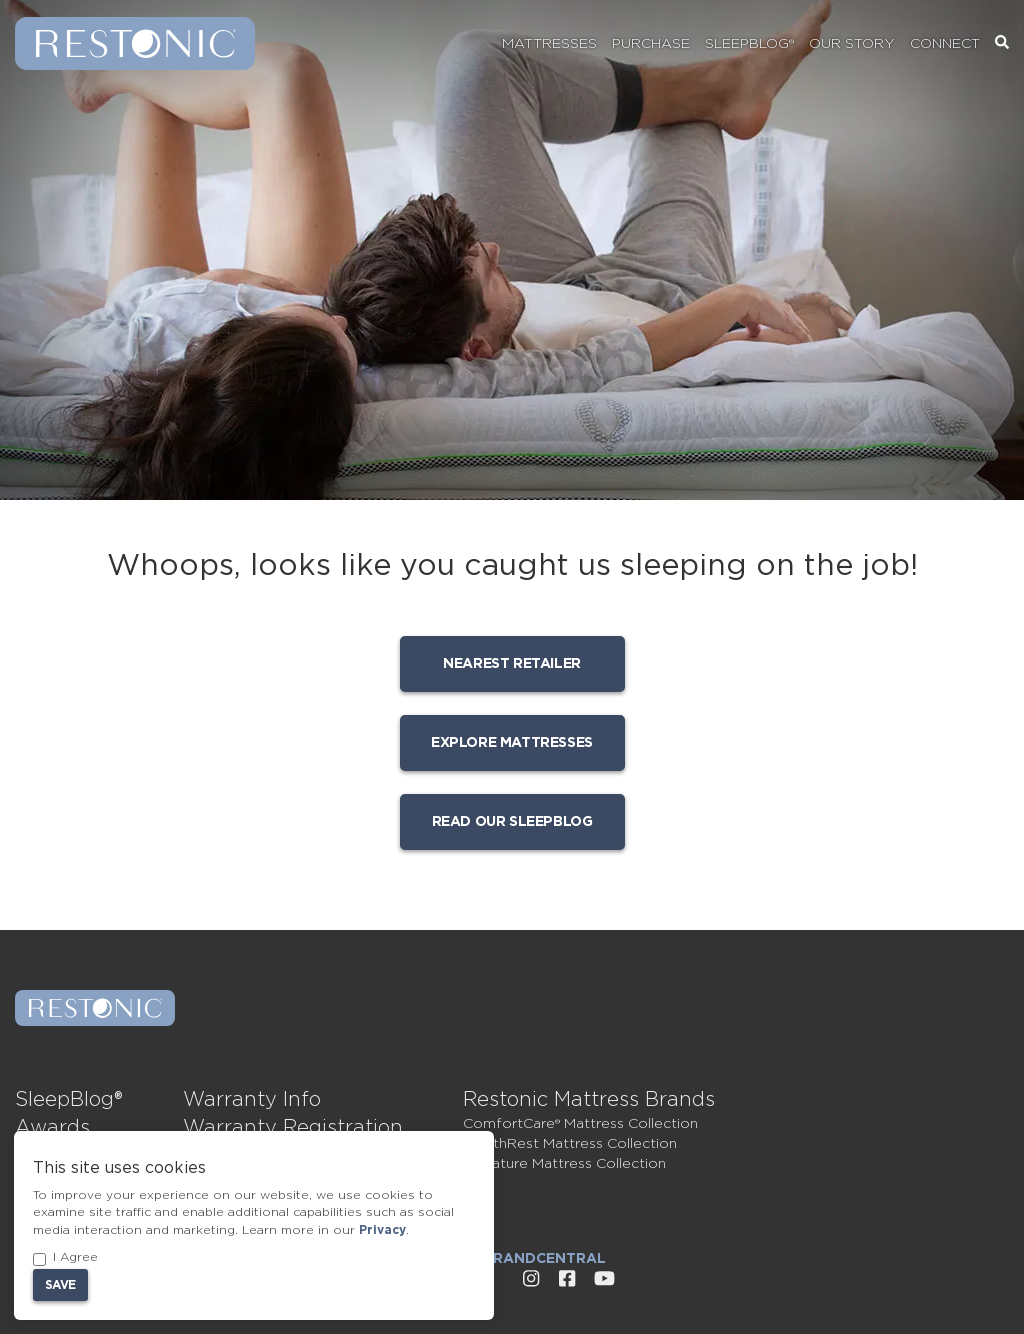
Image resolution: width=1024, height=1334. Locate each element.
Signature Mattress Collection (564, 1164)
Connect (945, 44)
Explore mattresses (512, 743)
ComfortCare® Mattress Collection (580, 1124)
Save (60, 1285)
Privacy (382, 1230)
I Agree (65, 1258)
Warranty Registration (293, 1128)
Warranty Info (252, 1100)
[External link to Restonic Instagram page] (531, 1279)
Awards (52, 1128)
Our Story (852, 44)
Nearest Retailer (512, 664)
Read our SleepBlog (512, 822)
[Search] (1002, 44)
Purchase (651, 44)
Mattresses (549, 44)
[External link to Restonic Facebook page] (567, 1279)
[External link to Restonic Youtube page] (604, 1279)
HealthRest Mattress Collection (570, 1144)
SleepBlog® (749, 44)
